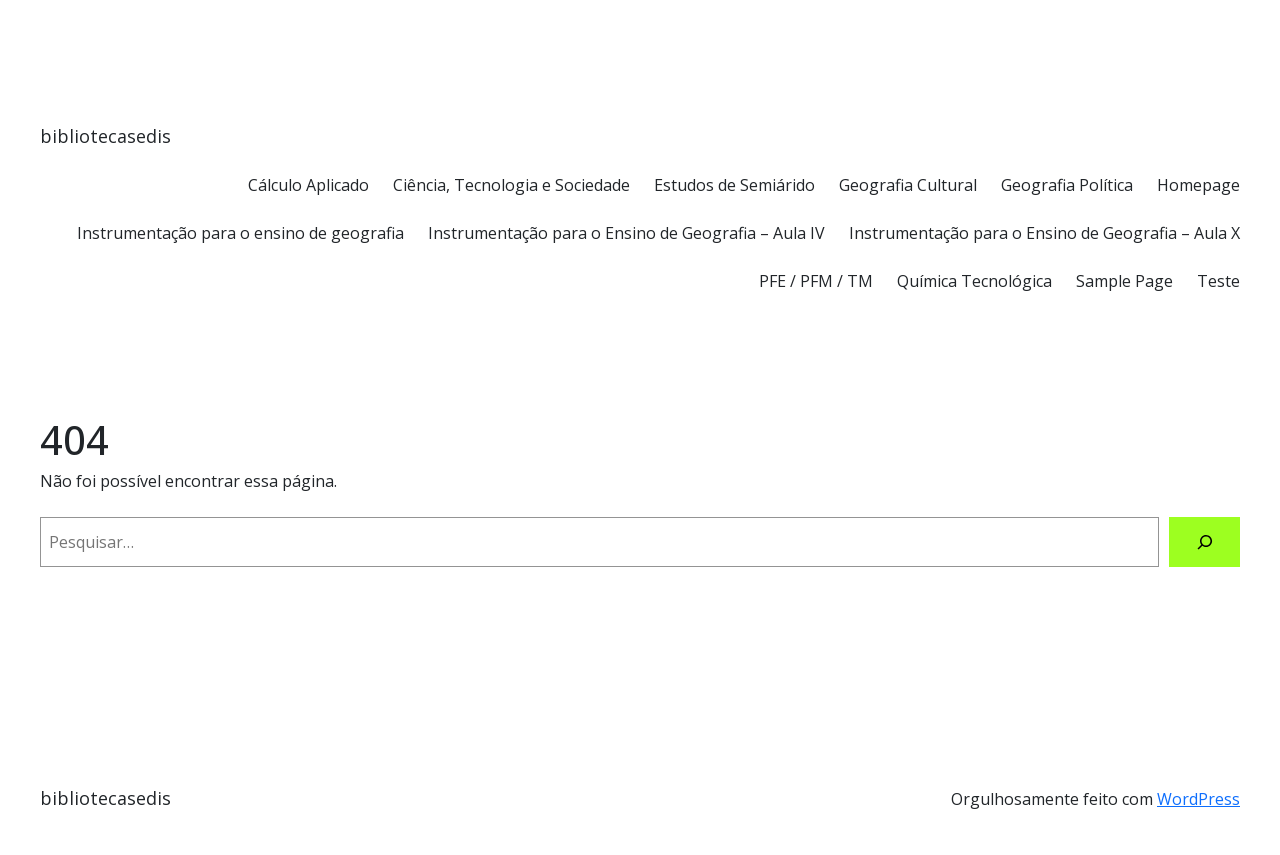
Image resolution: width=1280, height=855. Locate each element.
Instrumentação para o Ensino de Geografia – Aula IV (626, 233)
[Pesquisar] (1204, 541)
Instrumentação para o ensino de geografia (240, 233)
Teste (1218, 281)
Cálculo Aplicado (308, 185)
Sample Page (1124, 281)
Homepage (1198, 185)
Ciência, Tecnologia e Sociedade (511, 185)
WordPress (1198, 799)
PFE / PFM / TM (816, 281)
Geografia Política (1067, 185)
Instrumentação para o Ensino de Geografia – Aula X (1044, 233)
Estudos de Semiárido (734, 185)
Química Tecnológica (974, 281)
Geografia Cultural (908, 185)
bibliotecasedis (105, 136)
